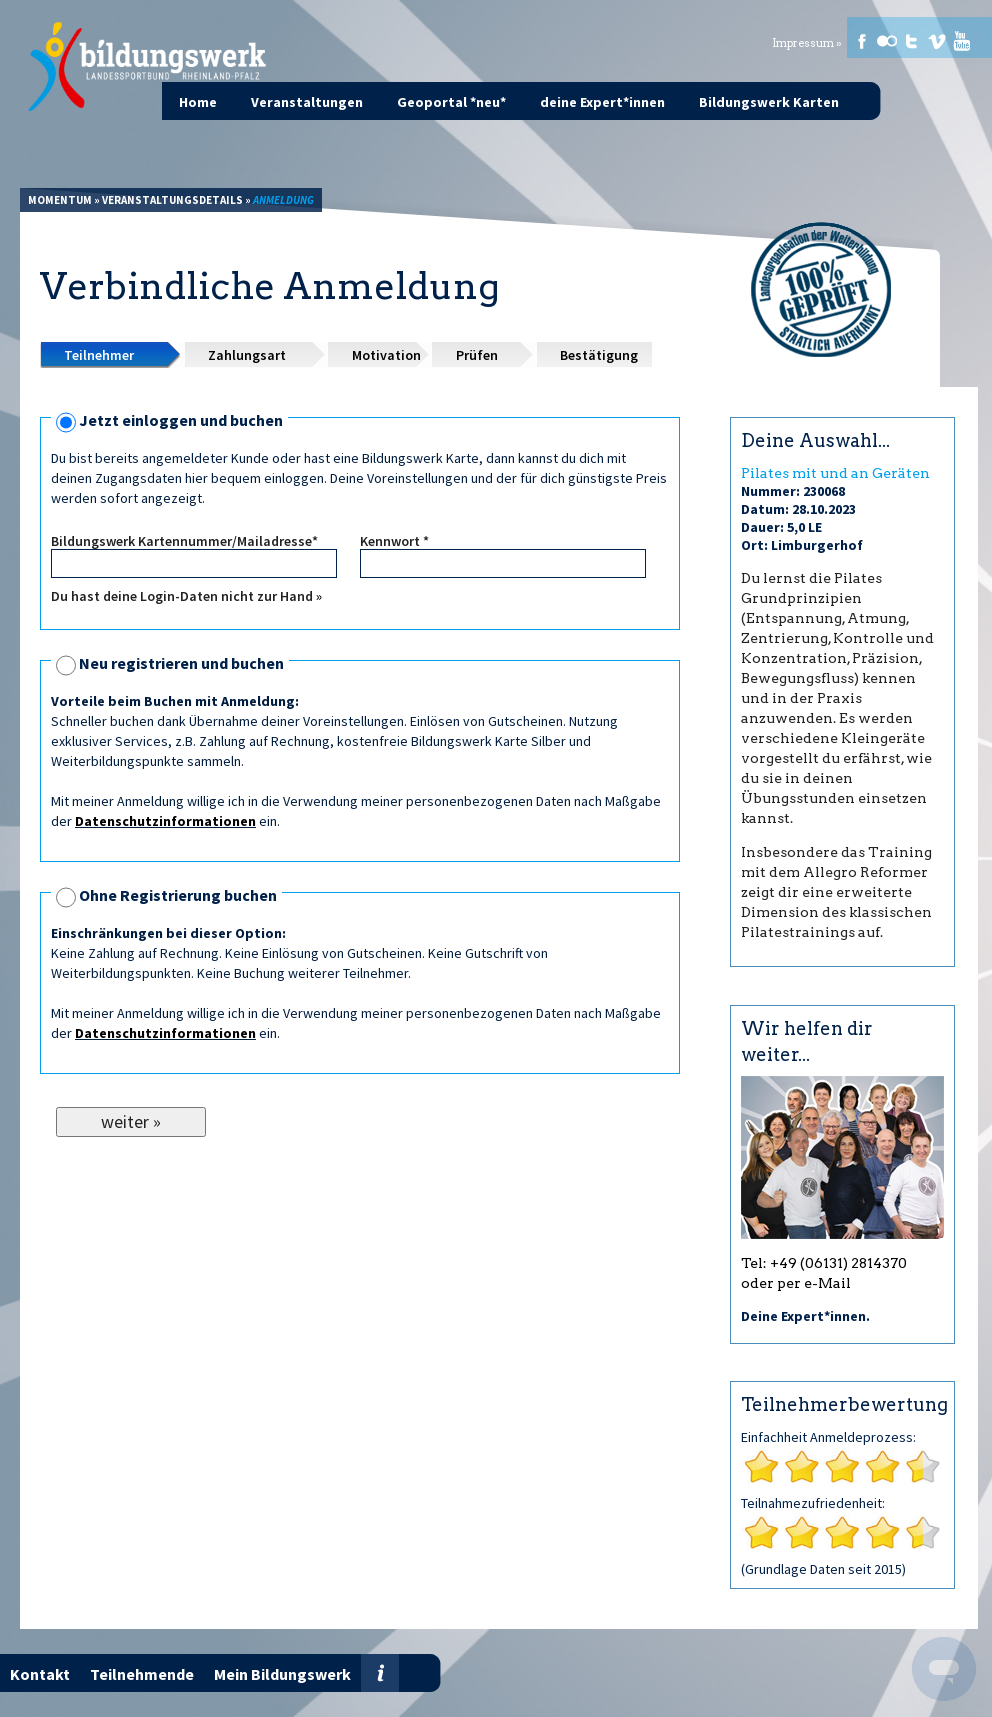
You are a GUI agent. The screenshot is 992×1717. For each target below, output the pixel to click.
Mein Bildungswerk (282, 1674)
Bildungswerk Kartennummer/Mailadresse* (184, 541)
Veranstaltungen (307, 102)
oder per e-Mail (796, 1283)
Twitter (912, 41)
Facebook (862, 41)
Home (198, 102)
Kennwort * (394, 541)
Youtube (962, 41)
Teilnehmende (142, 1674)
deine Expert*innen (602, 102)
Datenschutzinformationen (165, 821)
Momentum (60, 200)
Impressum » (807, 43)
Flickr (887, 41)
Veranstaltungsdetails (172, 200)
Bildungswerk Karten (769, 102)
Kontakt (40, 1674)
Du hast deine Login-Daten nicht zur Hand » (186, 596)
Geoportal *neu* (451, 102)
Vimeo (937, 41)
